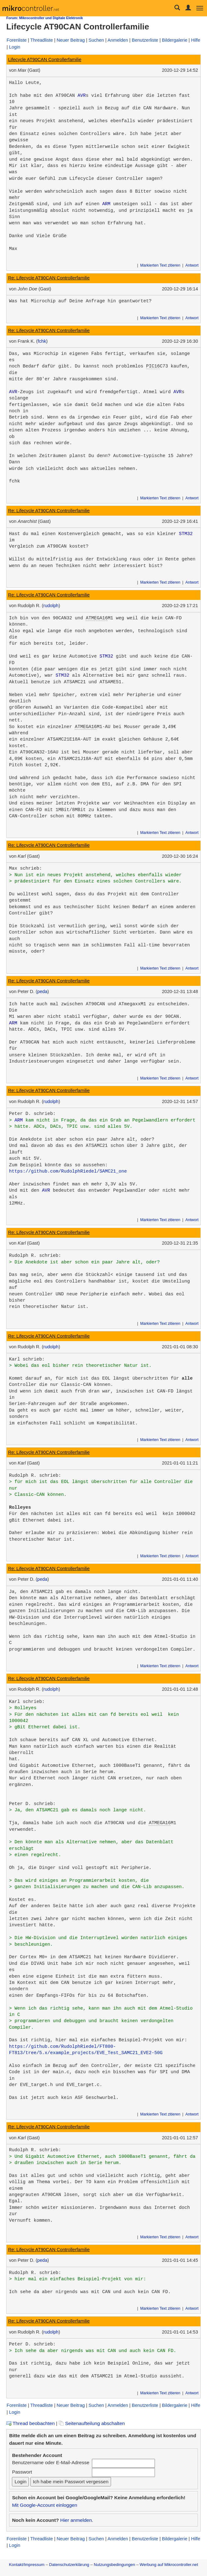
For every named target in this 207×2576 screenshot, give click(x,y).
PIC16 (153, 366)
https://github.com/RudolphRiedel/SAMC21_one (68, 1171)
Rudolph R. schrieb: (35, 1255)
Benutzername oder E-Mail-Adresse (50, 2462)
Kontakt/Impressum (26, 2564)
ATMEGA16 (97, 618)
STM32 (186, 534)
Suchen (96, 40)
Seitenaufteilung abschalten (92, 2423)
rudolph (51, 605)
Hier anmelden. (76, 2520)
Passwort (22, 2472)
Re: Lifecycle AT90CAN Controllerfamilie (49, 277)
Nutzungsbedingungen (114, 2564)
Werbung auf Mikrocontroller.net (169, 2564)
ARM (106, 204)
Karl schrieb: (27, 1359)
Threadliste (41, 40)
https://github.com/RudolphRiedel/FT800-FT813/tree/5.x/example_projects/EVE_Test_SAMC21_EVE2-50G (85, 2049)
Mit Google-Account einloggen (44, 2505)
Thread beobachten (30, 2423)
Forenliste (17, 40)
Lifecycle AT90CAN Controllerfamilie (45, 59)
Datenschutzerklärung (69, 2564)
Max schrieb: (25, 868)
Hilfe (195, 40)
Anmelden (118, 40)
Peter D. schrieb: (32, 1114)
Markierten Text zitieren (160, 265)
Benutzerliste (145, 40)
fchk (42, 341)
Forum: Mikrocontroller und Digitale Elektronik (44, 18)
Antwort (192, 265)
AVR (81, 95)
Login (14, 46)
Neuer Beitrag (71, 40)
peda (42, 991)
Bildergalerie (174, 40)
